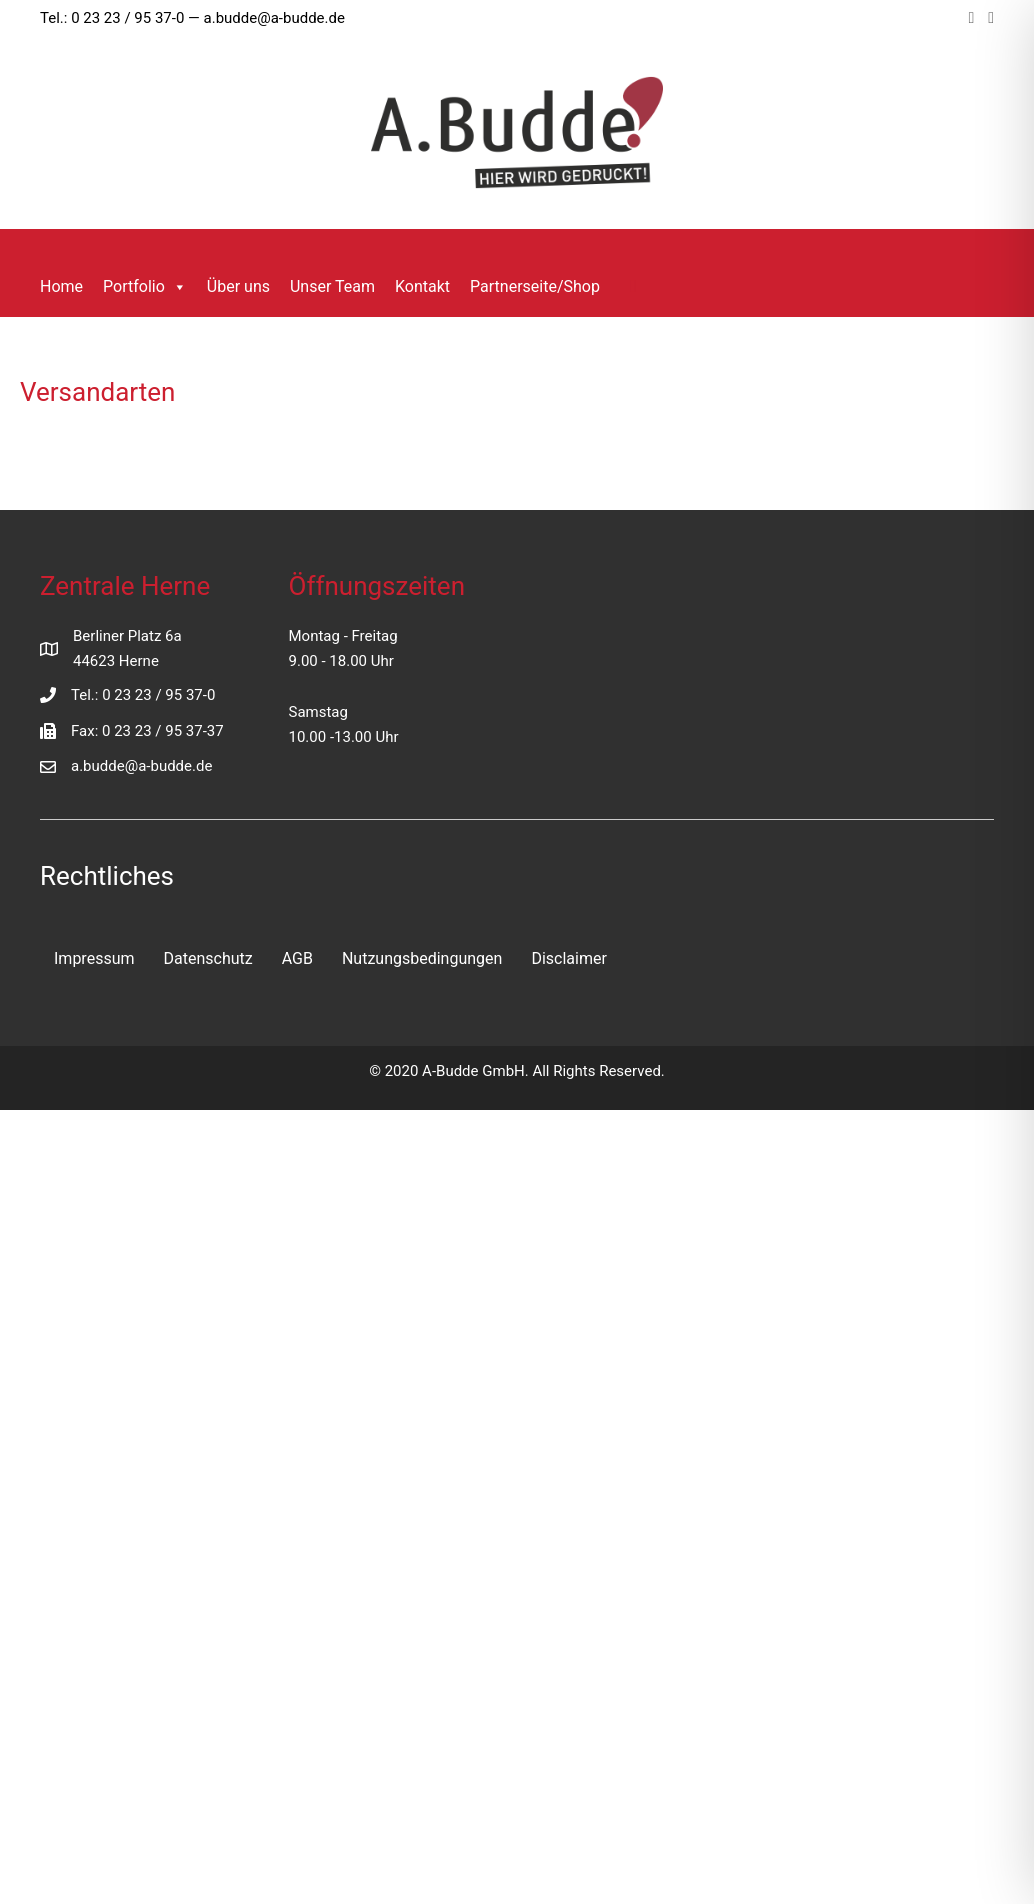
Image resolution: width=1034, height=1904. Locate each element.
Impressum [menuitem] (94, 958)
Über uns (238, 286)
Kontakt (422, 286)
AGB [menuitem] (297, 958)
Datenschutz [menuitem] (208, 958)
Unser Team (332, 286)
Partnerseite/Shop (535, 286)
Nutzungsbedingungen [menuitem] (422, 958)
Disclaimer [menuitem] (568, 958)
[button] (633, 285)
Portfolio (145, 287)
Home (61, 286)
